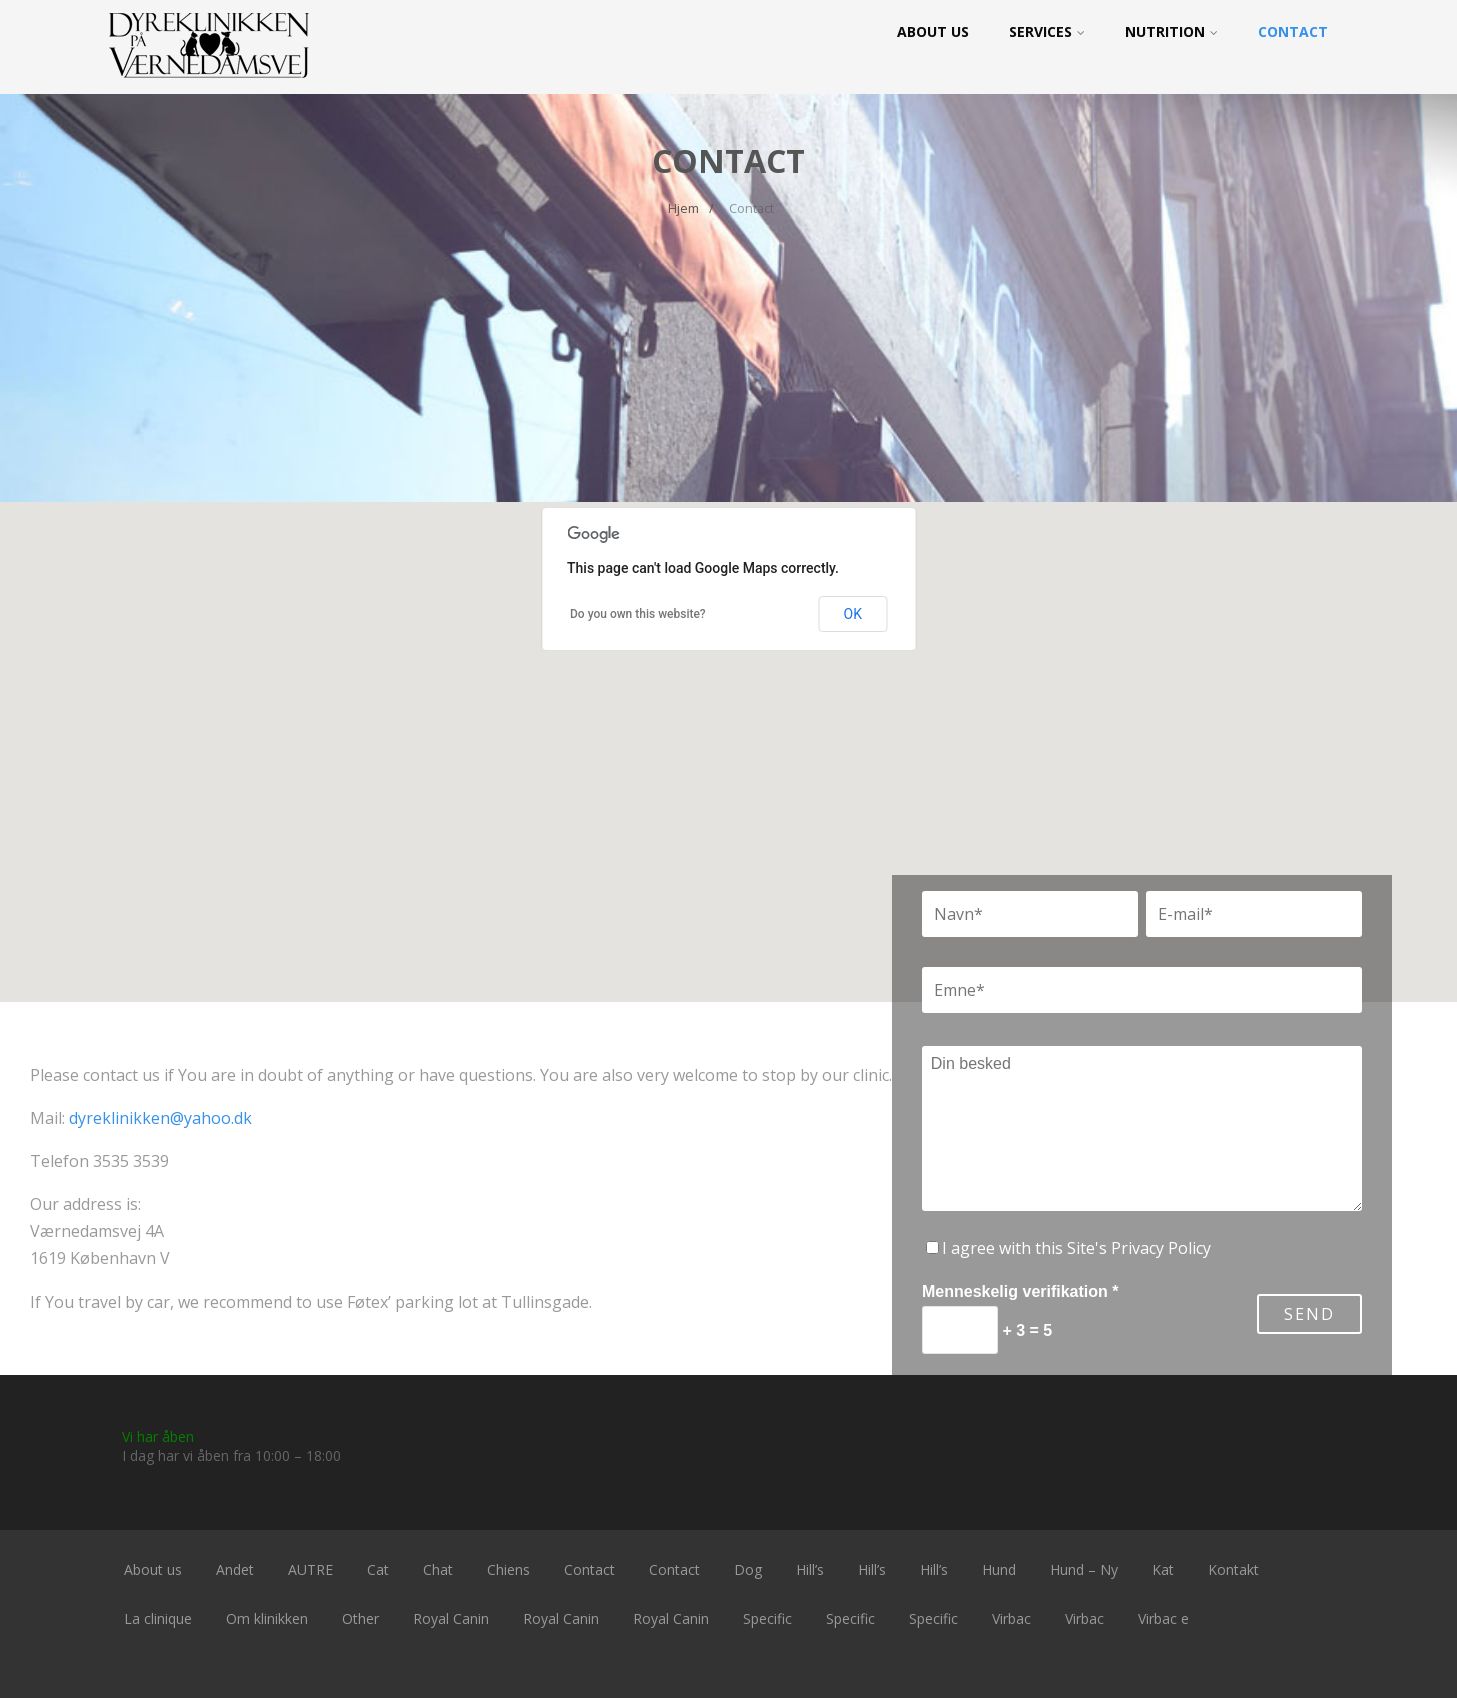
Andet (235, 1569)
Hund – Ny (1084, 1569)
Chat (438, 1569)
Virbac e (1163, 1618)
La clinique (158, 1618)
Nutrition (1171, 31)
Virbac (1011, 1618)
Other (360, 1618)
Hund (999, 1569)
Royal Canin (451, 1618)
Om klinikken (267, 1618)
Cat (378, 1569)
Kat (1163, 1569)
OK (853, 614)
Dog (748, 1569)
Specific (767, 1618)
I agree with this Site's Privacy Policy (1076, 1248)
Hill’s (810, 1569)
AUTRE (310, 1569)
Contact (1293, 31)
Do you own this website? (638, 614)
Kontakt (1233, 1569)
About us (933, 31)
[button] (729, 733)
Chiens (508, 1569)
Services (1047, 31)
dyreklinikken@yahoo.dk (160, 1118)
